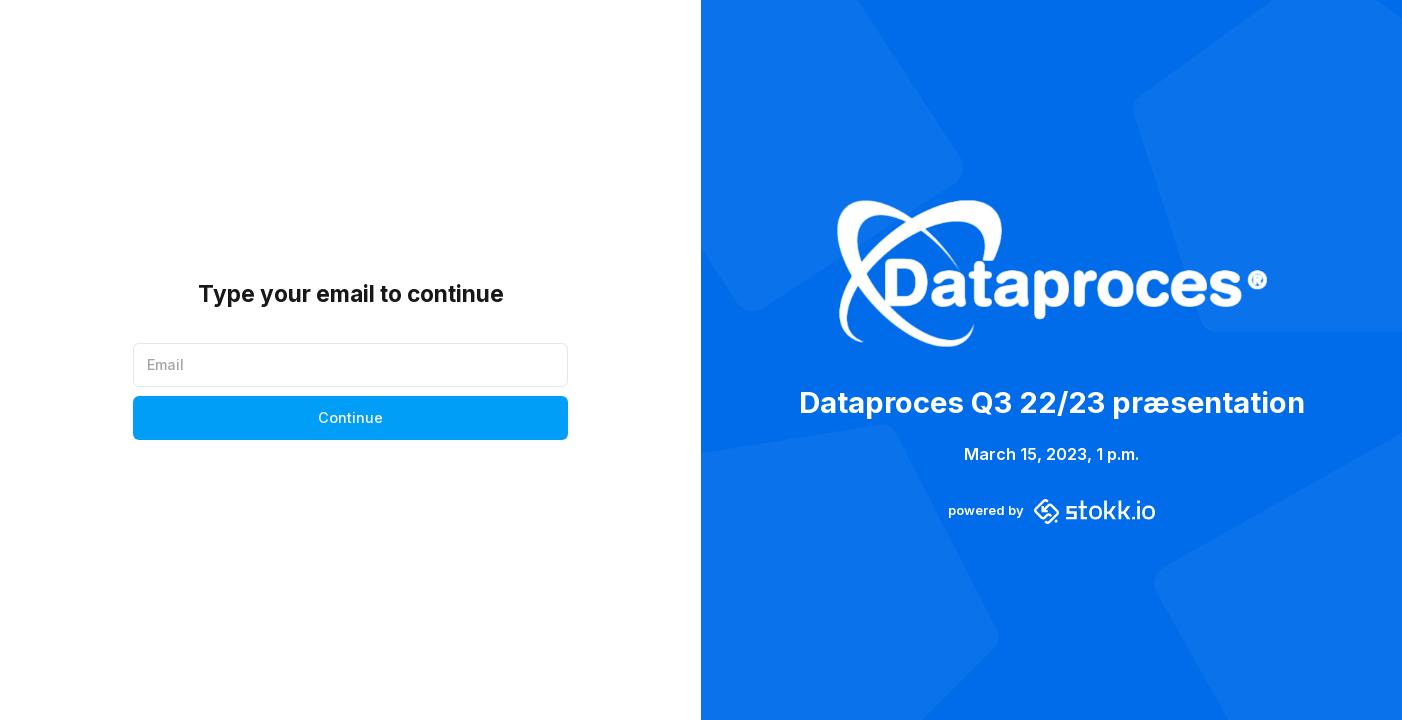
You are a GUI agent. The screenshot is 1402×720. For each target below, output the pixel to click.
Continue (350, 417)
